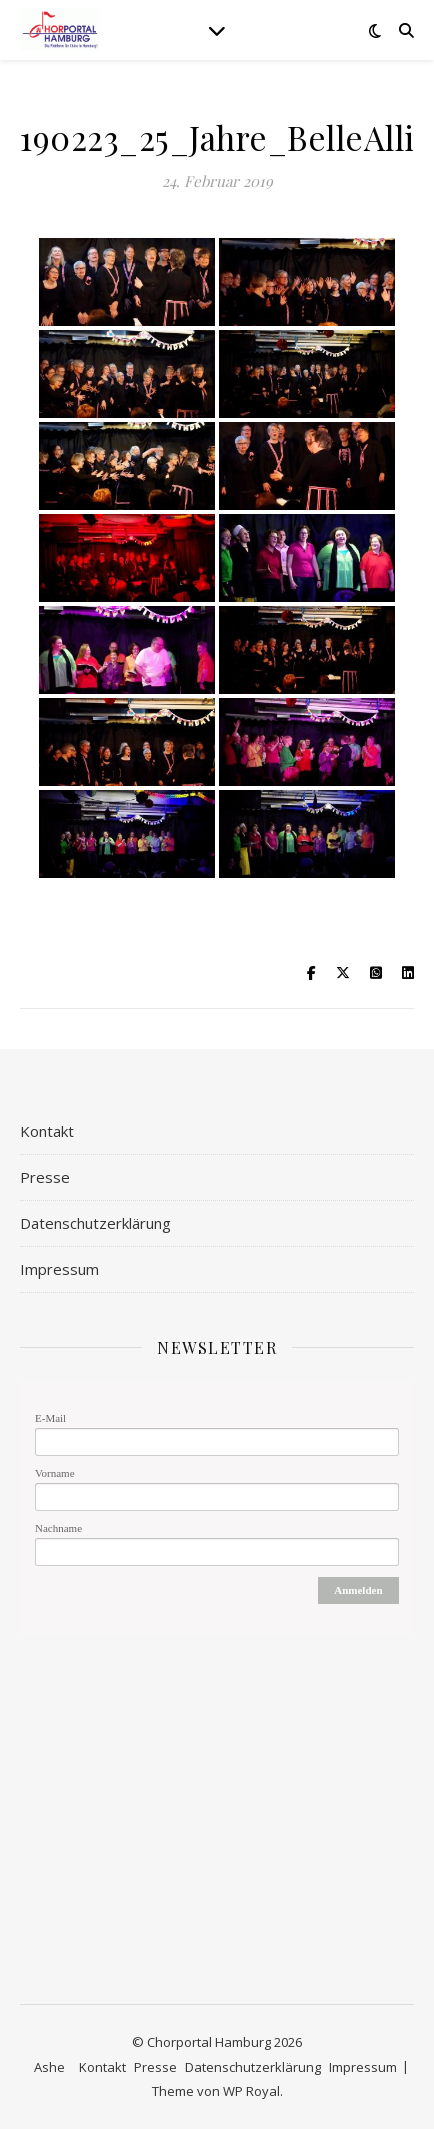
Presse (45, 1177)
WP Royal (251, 2091)
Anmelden (358, 1590)
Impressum (59, 1269)
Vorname (55, 1473)
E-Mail (50, 1418)
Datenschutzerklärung (95, 1223)
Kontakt (47, 1131)
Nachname (58, 1528)
